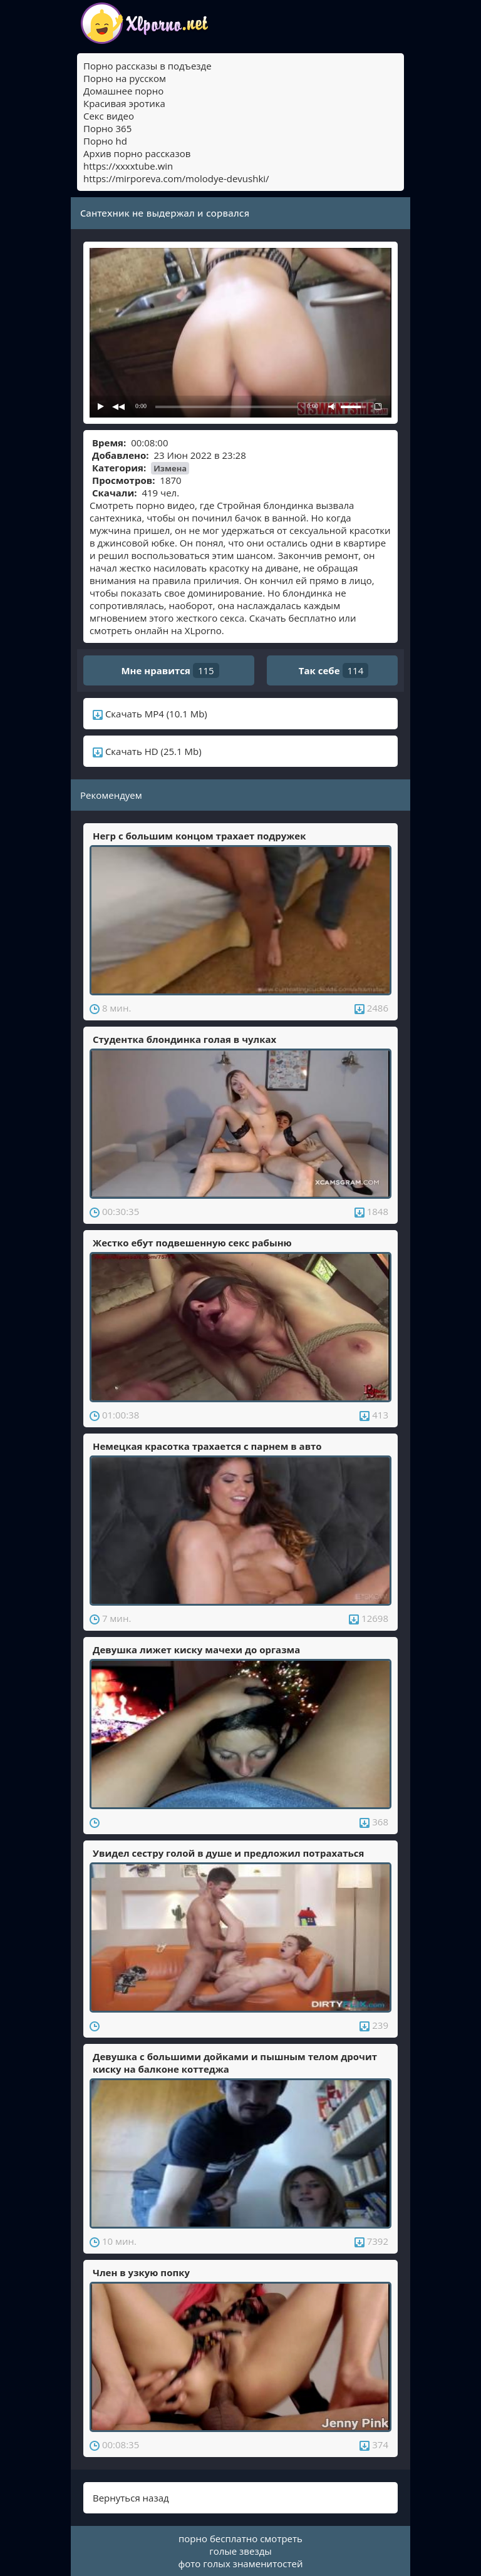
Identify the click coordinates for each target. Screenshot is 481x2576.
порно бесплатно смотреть (240, 2538)
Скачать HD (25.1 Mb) (147, 751)
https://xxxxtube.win (128, 166)
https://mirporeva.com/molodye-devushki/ (176, 178)
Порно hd (105, 141)
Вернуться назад (131, 2497)
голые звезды (240, 2551)
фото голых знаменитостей (240, 2563)
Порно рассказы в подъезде (147, 65)
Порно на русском (124, 78)
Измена (170, 468)
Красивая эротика (124, 103)
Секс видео (108, 116)
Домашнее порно (123, 91)
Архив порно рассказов (136, 153)
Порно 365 (107, 128)
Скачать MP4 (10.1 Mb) (150, 713)
